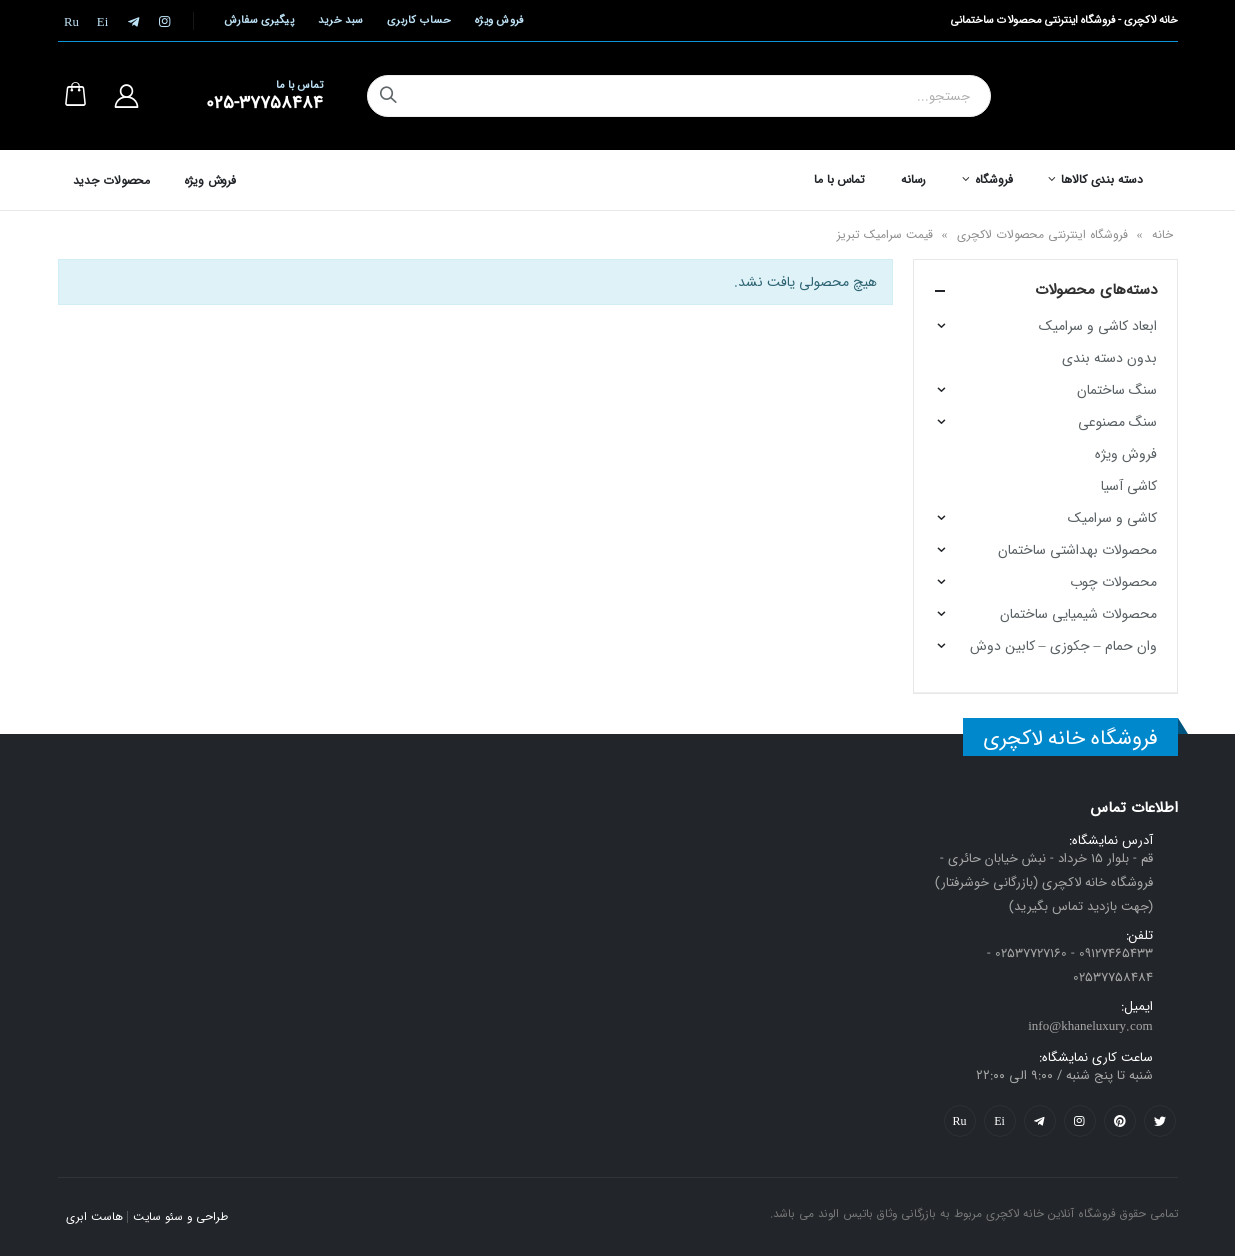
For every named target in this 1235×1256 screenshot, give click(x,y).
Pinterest (1120, 1121)
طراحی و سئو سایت (180, 1217)
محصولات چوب (1113, 582)
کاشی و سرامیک (1112, 518)
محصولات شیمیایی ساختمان (1078, 614)
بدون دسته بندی (1109, 358)
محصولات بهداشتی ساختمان (1077, 550)
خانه (1162, 234)
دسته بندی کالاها (1101, 179)
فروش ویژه (499, 20)
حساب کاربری (419, 20)
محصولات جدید (112, 181)
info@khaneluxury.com (1090, 1026)
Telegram (1040, 1121)
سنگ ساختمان (1117, 390)
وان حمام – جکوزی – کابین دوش (1063, 646)
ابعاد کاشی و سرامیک (1098, 326)
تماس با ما (839, 179)
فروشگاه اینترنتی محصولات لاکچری (1042, 234)
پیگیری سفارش (259, 20)
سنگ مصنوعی (1117, 422)
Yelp (1000, 1121)
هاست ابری (94, 1217)
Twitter (1160, 1121)
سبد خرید (340, 20)
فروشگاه (993, 179)
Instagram (1080, 1121)
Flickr (960, 1121)
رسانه (913, 179)
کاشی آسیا (1129, 486)
